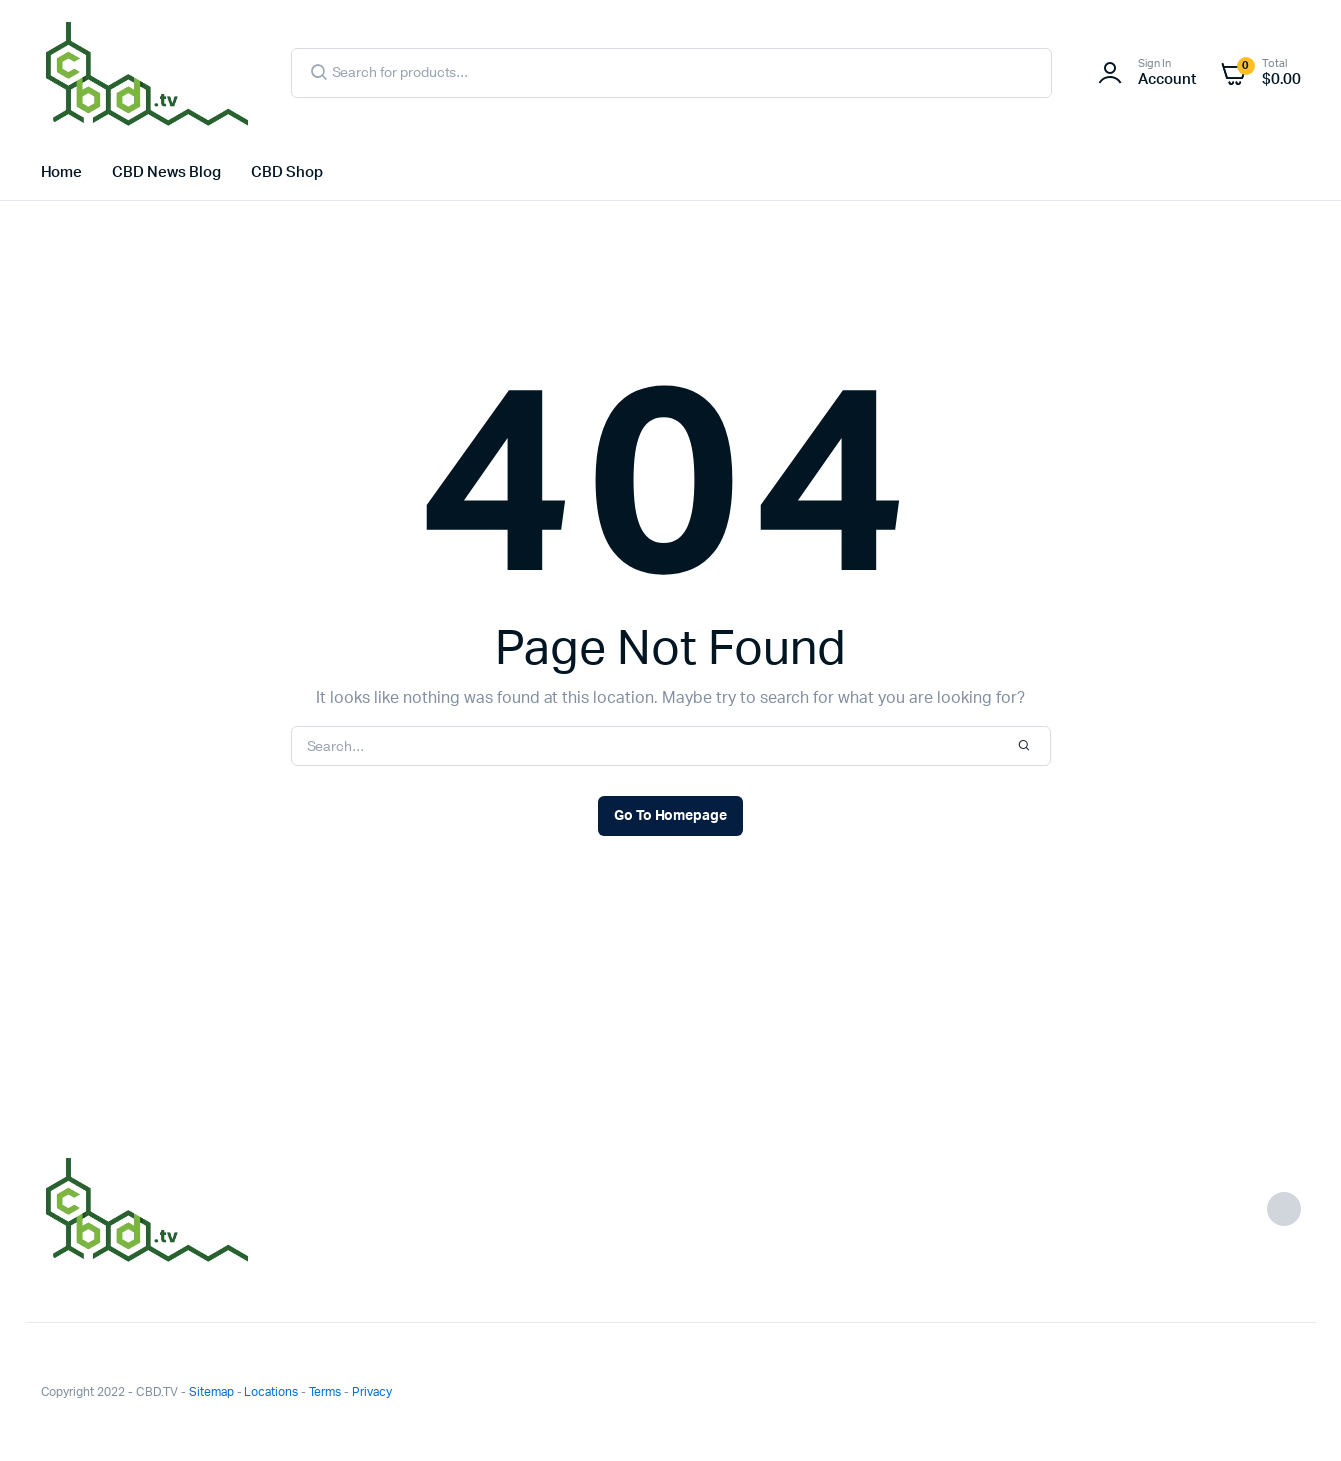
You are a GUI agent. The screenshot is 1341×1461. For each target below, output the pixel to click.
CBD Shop (287, 172)
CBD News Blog (166, 172)
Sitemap (211, 1392)
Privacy (372, 1392)
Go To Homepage (671, 816)
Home (62, 172)
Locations (271, 1392)
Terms (325, 1392)
